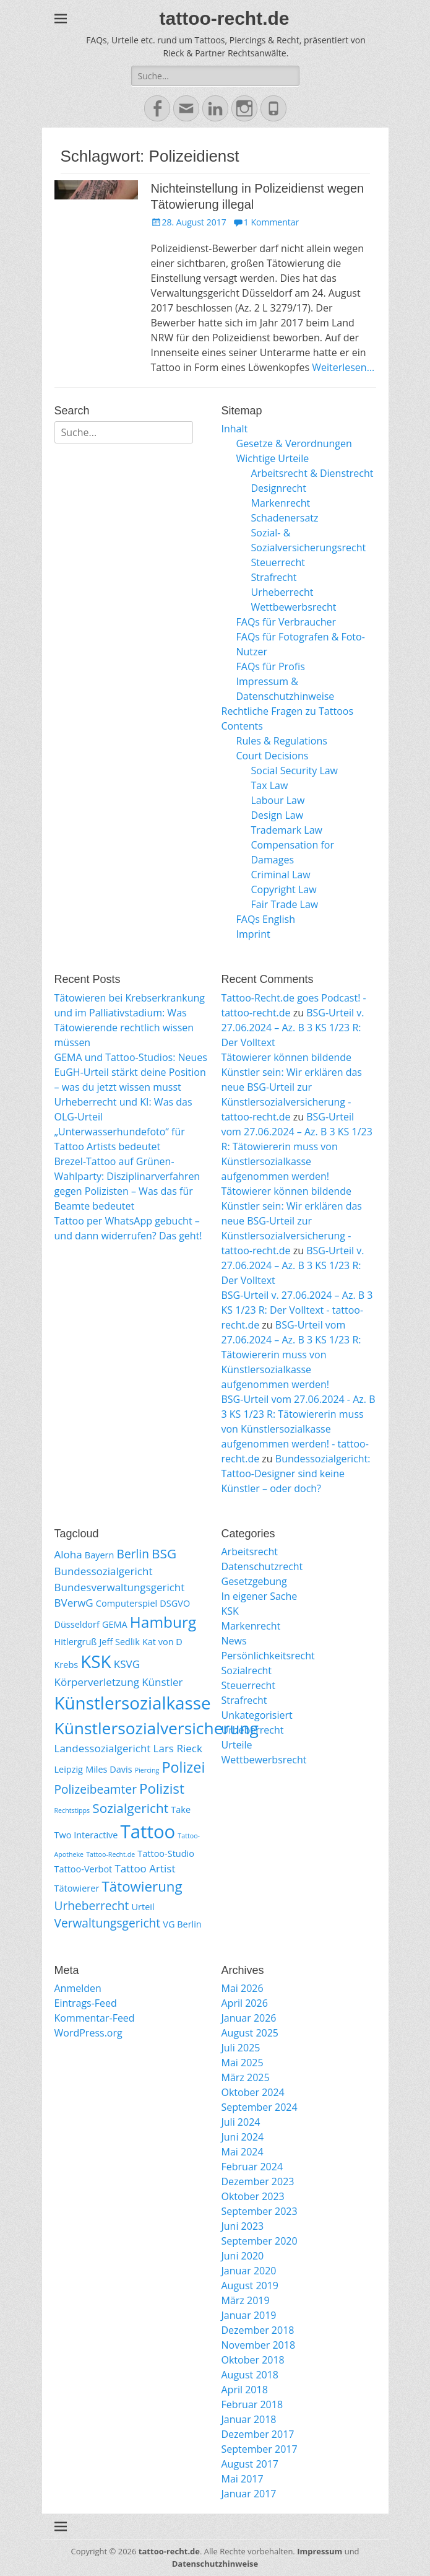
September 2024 (259, 2107)
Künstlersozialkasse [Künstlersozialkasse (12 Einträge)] (132, 1702)
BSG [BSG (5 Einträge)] (164, 1553)
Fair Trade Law (285, 904)
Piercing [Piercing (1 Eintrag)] (147, 1770)
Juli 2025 (240, 2047)
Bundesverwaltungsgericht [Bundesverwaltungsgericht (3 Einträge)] (119, 1587)
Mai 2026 (242, 1988)
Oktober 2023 (253, 2196)
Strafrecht (274, 577)
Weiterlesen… (343, 367)
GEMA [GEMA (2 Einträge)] (114, 1624)
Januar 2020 (249, 2270)
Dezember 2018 (258, 2330)
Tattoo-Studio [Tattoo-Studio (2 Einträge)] (165, 1853)
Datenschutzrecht (262, 1566)
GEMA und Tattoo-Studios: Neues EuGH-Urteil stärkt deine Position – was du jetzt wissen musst (130, 1072)
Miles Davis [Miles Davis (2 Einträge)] (108, 1769)
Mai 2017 (242, 2479)
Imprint (253, 934)
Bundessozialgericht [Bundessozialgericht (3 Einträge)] (103, 1571)
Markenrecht (281, 503)
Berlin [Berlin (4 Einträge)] (133, 1554)
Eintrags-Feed (85, 2003)
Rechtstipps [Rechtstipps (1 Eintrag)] (72, 1810)
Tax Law (269, 785)
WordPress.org (88, 2033)
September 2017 (259, 2449)
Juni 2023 (242, 2226)
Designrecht (278, 488)
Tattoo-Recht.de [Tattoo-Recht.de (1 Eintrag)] (110, 1854)
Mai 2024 (242, 2152)
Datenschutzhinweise (215, 2563)
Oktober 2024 (253, 2092)
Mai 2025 (242, 2062)
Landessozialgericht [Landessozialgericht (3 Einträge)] (102, 1748)
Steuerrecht (278, 562)
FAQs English (266, 919)
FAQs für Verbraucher (286, 622)
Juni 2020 (242, 2256)
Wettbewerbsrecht (294, 607)
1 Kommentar (271, 222)
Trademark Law (286, 830)
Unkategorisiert (257, 1715)
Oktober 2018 (253, 2360)
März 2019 (245, 2300)
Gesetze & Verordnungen (294, 443)
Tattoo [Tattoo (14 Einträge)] (148, 1831)
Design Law (277, 815)
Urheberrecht (282, 592)
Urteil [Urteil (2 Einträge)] (143, 1907)
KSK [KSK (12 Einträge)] (95, 1661)
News (234, 1641)
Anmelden (77, 1988)
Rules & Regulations (281, 741)
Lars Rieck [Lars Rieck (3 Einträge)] (177, 1748)
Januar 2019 (249, 2315)
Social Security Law (294, 770)
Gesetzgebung (254, 1581)
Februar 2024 (252, 2166)
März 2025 (245, 2077)
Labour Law (278, 800)
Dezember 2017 (258, 2434)
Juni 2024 (242, 2137)
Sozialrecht (246, 1670)
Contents (242, 726)
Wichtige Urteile (272, 458)
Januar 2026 (249, 2018)
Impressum (319, 2551)
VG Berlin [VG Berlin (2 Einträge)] (182, 1924)
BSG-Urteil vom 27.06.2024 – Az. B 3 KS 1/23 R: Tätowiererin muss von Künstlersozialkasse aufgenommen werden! (296, 1146)
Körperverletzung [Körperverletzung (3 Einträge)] (97, 1682)
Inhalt (234, 428)
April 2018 (244, 2389)
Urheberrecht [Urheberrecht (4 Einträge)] (91, 1906)
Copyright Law (284, 889)
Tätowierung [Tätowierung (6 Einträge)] (141, 1886)
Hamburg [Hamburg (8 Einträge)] (163, 1622)
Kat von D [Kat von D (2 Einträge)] (162, 1642)
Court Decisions (272, 755)
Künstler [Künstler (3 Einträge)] (162, 1682)
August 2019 (250, 2285)
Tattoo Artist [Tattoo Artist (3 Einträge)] (144, 1868)
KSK (230, 1611)
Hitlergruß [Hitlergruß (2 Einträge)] (75, 1642)
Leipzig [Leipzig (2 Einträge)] (68, 1769)
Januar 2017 (249, 2493)
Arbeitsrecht (249, 1551)
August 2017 (250, 2464)
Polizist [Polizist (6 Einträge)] (161, 1788)
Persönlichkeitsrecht (268, 1655)
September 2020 (259, 2241)
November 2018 (258, 2345)
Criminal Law (281, 874)
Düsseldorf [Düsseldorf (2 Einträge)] (77, 1624)
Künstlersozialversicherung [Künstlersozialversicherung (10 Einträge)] (156, 1728)
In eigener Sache (259, 1596)
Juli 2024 (240, 2122)
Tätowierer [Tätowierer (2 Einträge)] (77, 1888)
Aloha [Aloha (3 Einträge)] (68, 1554)
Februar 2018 (252, 2404)
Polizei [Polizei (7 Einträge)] (183, 1767)
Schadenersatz (285, 518)
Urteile (236, 1745)
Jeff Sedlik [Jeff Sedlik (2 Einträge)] (119, 1642)
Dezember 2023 (258, 2181)
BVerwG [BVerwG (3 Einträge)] (73, 1603)
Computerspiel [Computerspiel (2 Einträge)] (126, 1603)
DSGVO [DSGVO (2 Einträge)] (175, 1603)
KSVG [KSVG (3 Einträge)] (127, 1664)
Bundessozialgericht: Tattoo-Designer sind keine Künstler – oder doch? (296, 1473)
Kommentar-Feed (94, 2018)
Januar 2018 (249, 2419)
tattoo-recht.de (225, 18)
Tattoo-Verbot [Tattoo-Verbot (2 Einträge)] (83, 1869)
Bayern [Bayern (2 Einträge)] (99, 1555)
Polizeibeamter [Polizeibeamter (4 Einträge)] (95, 1789)
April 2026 (244, 2003)
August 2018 (250, 2375)
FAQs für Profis (270, 666)
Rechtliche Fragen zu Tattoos (287, 711)
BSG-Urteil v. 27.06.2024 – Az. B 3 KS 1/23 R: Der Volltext (292, 1027)
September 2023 (259, 2211)
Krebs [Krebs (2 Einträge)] (66, 1664)
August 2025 (250, 2033)
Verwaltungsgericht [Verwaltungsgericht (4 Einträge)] (107, 1923)
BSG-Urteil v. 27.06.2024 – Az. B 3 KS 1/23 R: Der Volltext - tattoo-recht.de (297, 1310)
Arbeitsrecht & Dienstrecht (312, 473)
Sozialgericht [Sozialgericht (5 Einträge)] (130, 1808)
